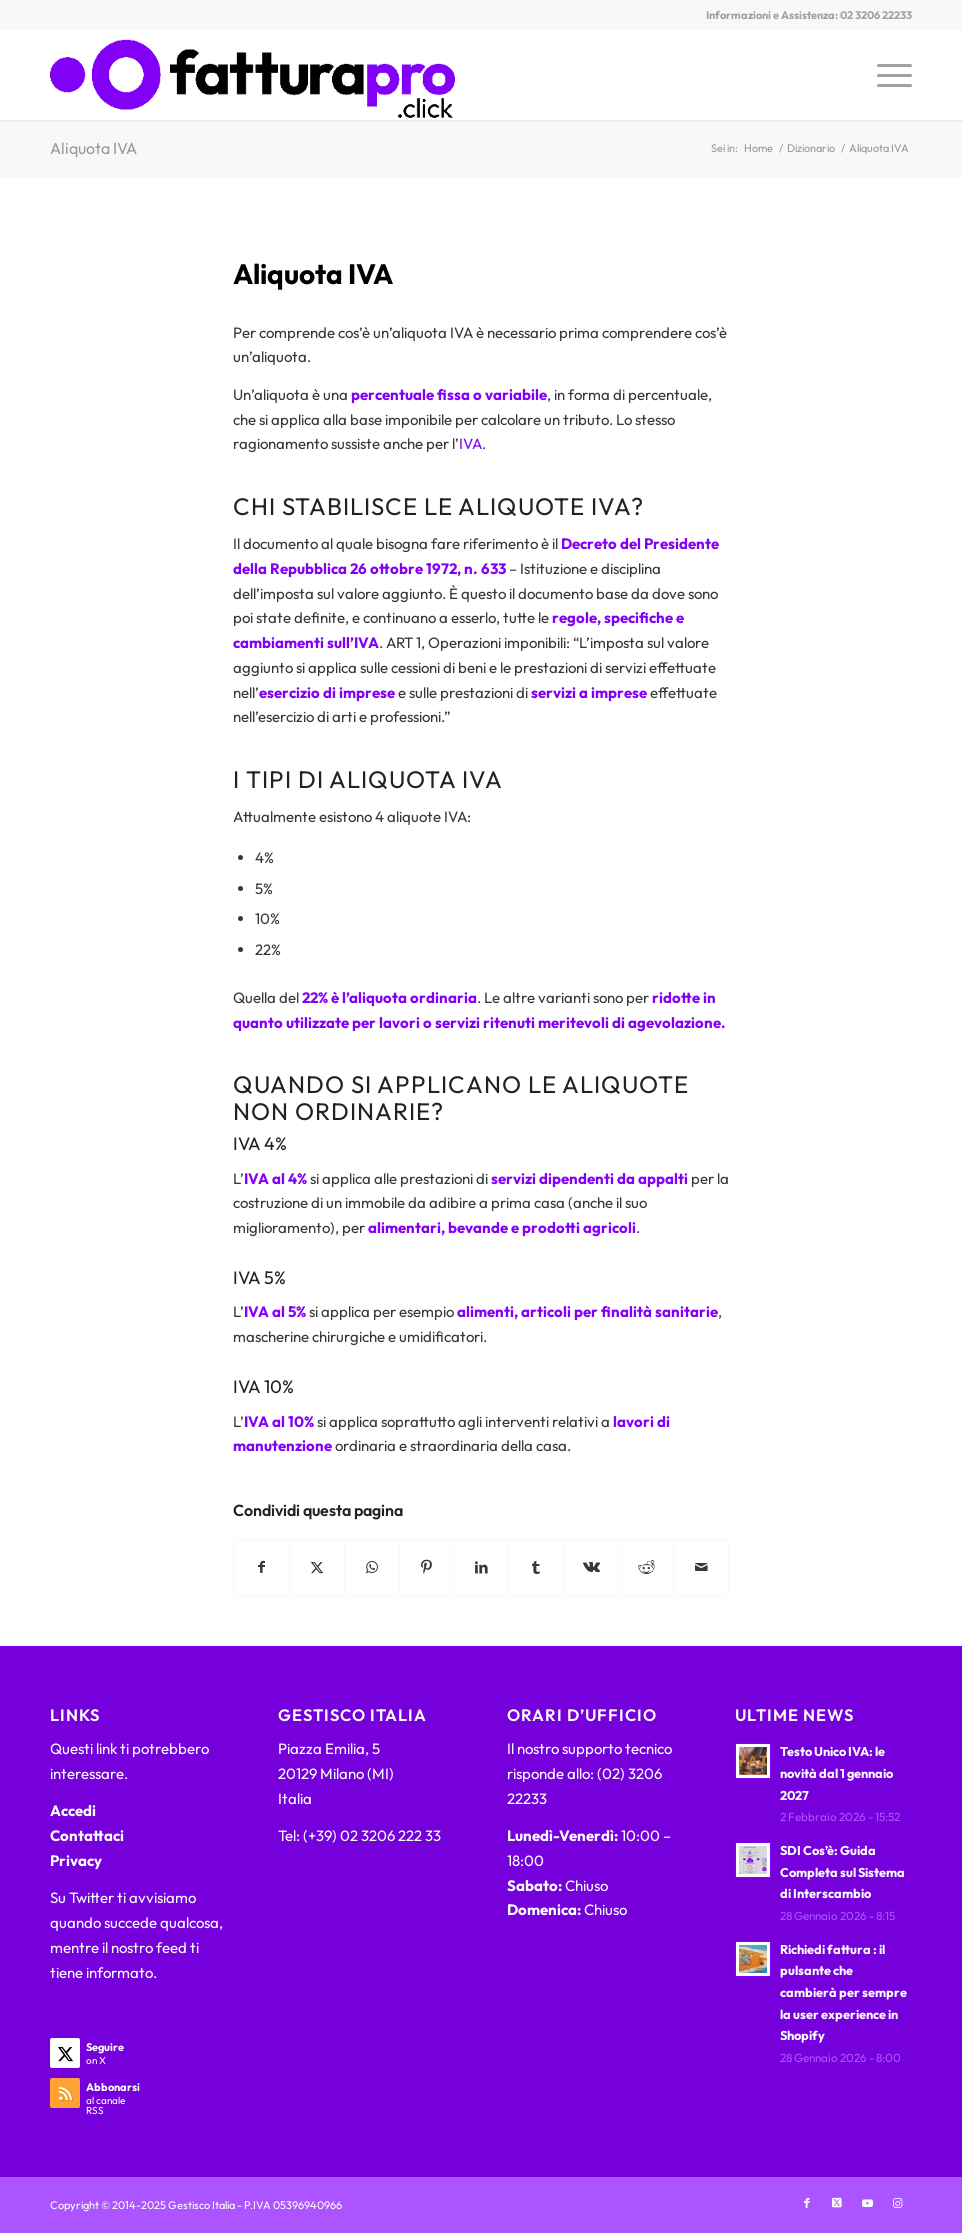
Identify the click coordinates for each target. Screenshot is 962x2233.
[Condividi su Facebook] (261, 1567)
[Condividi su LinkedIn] (481, 1567)
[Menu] (884, 75)
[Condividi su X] (317, 1567)
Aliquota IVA (93, 148)
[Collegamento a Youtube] (867, 2203)
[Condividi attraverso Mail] (701, 1567)
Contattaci (87, 1835)
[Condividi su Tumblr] (536, 1567)
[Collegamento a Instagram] (897, 2203)
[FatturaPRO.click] (252, 75)
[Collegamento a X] (837, 2203)
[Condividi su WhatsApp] (372, 1567)
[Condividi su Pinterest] (427, 1567)
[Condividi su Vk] (591, 1567)
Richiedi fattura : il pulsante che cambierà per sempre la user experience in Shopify (843, 1992)
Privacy (76, 1860)
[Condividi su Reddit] (646, 1567)
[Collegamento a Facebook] (807, 2203)
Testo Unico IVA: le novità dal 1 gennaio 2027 (836, 1772)
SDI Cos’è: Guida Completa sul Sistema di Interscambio (842, 1871)
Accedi (73, 1810)
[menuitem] (884, 75)
